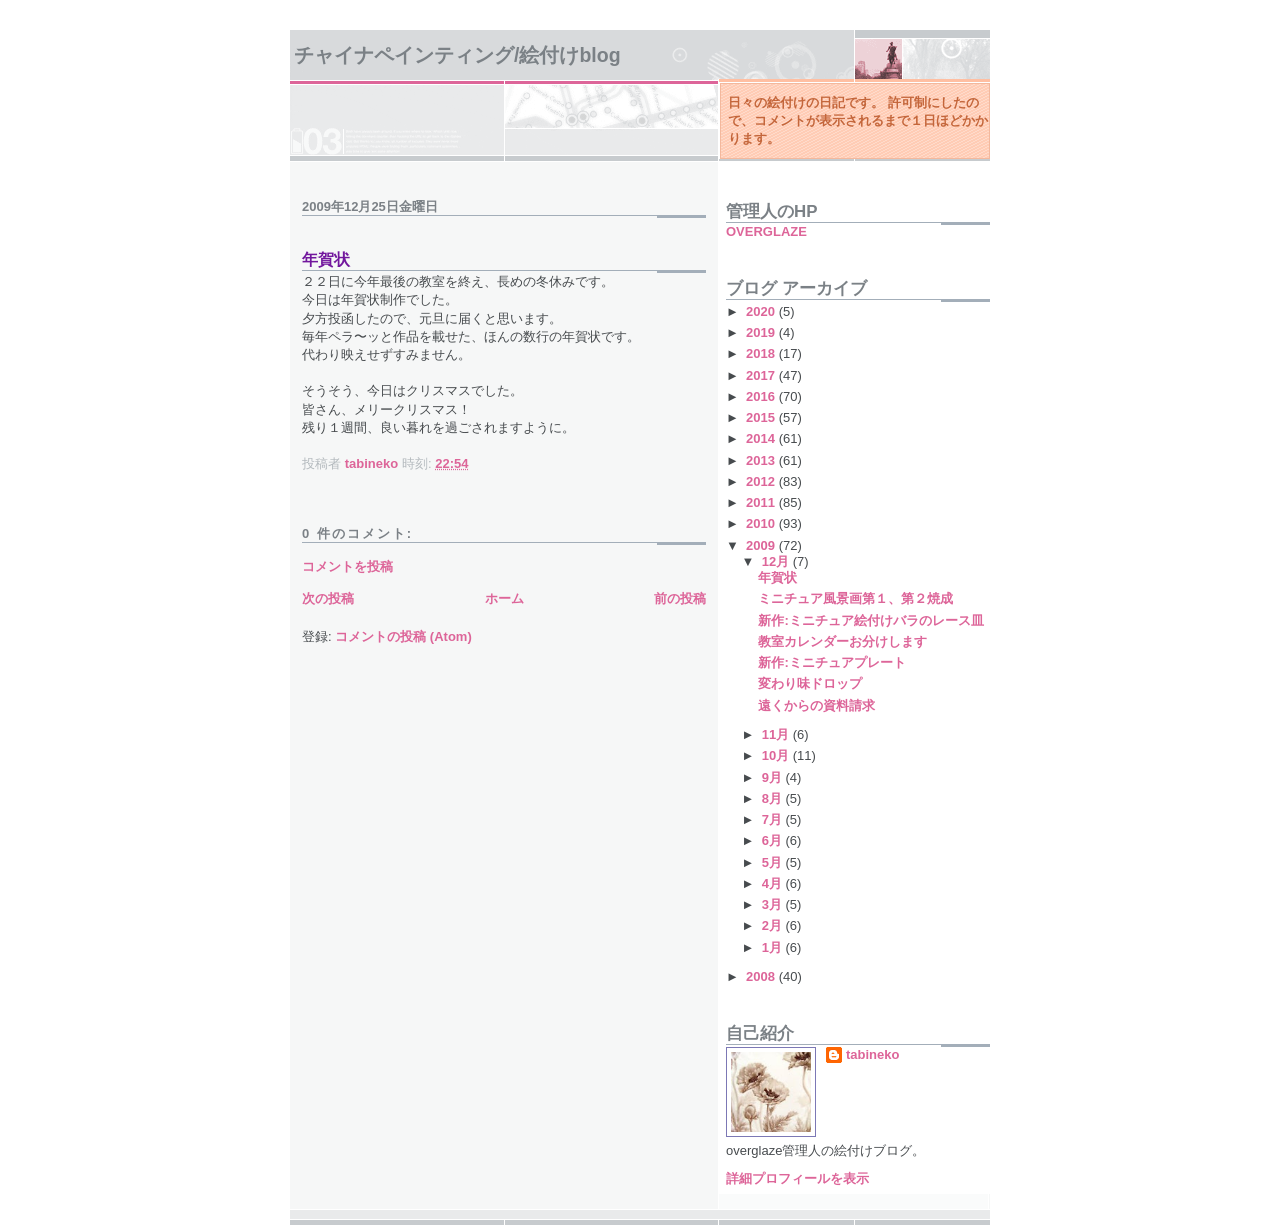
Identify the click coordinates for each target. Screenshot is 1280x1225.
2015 (762, 417)
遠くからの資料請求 (816, 705)
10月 (777, 755)
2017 (762, 375)
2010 (762, 523)
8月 (774, 798)
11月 (777, 734)
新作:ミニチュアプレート (831, 662)
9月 (774, 777)
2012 (762, 481)
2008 (762, 976)
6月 (774, 840)
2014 (762, 438)
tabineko (872, 1054)
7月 (774, 819)
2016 (762, 396)
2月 (774, 925)
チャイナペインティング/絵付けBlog (457, 55)
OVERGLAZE (766, 231)
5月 (774, 862)
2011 (762, 502)
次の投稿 (328, 598)
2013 (762, 460)
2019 (762, 332)
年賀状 (777, 577)
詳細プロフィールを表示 (797, 1178)
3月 (774, 904)
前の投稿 (680, 598)
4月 (774, 883)
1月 (774, 947)
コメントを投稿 (347, 566)
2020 (762, 311)
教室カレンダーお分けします (842, 641)
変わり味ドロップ (810, 683)
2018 (762, 353)
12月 (777, 561)
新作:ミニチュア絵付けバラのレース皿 (870, 620)
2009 (762, 545)
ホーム (504, 598)
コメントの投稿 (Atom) (403, 636)
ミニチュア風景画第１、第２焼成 (855, 598)
